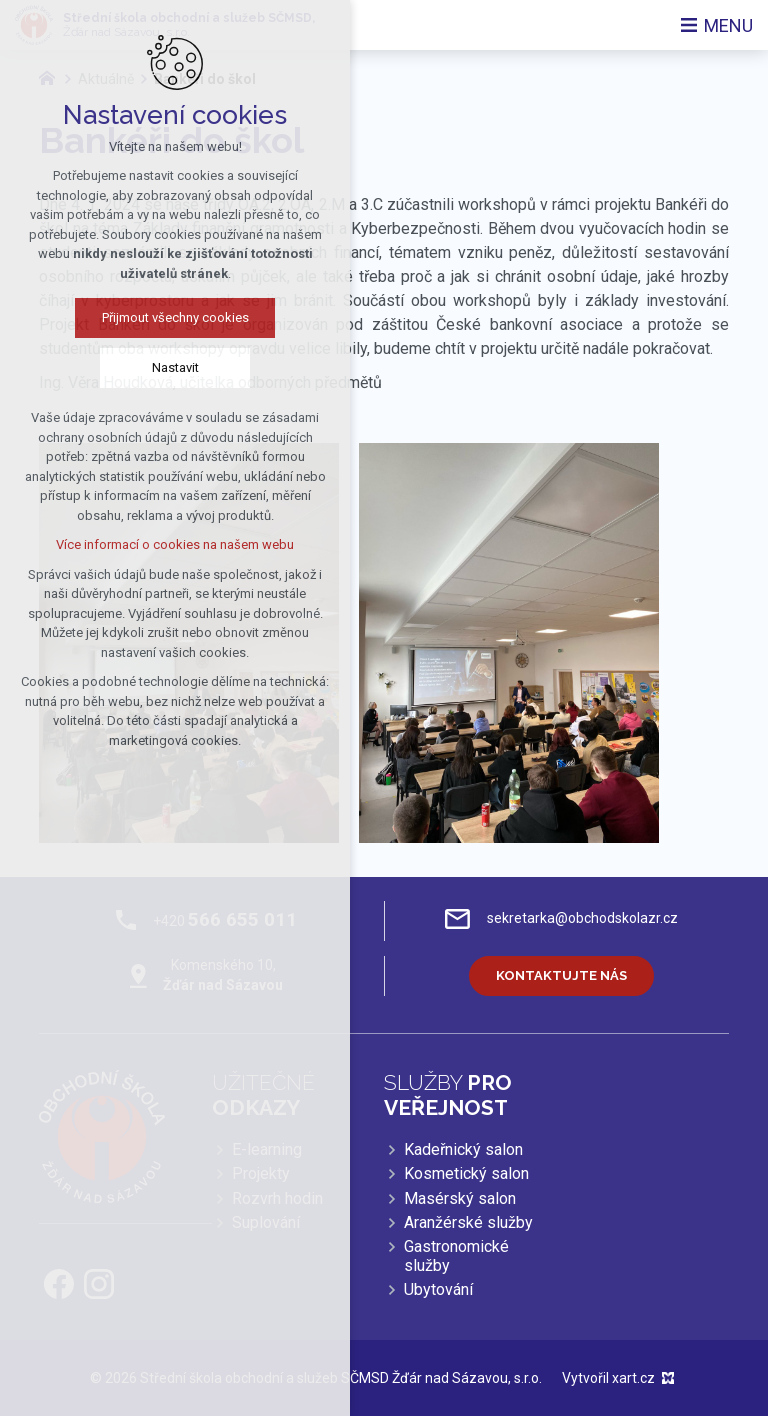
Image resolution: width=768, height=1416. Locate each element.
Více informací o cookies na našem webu (159, 544)
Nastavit (159, 367)
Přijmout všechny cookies (159, 317)
